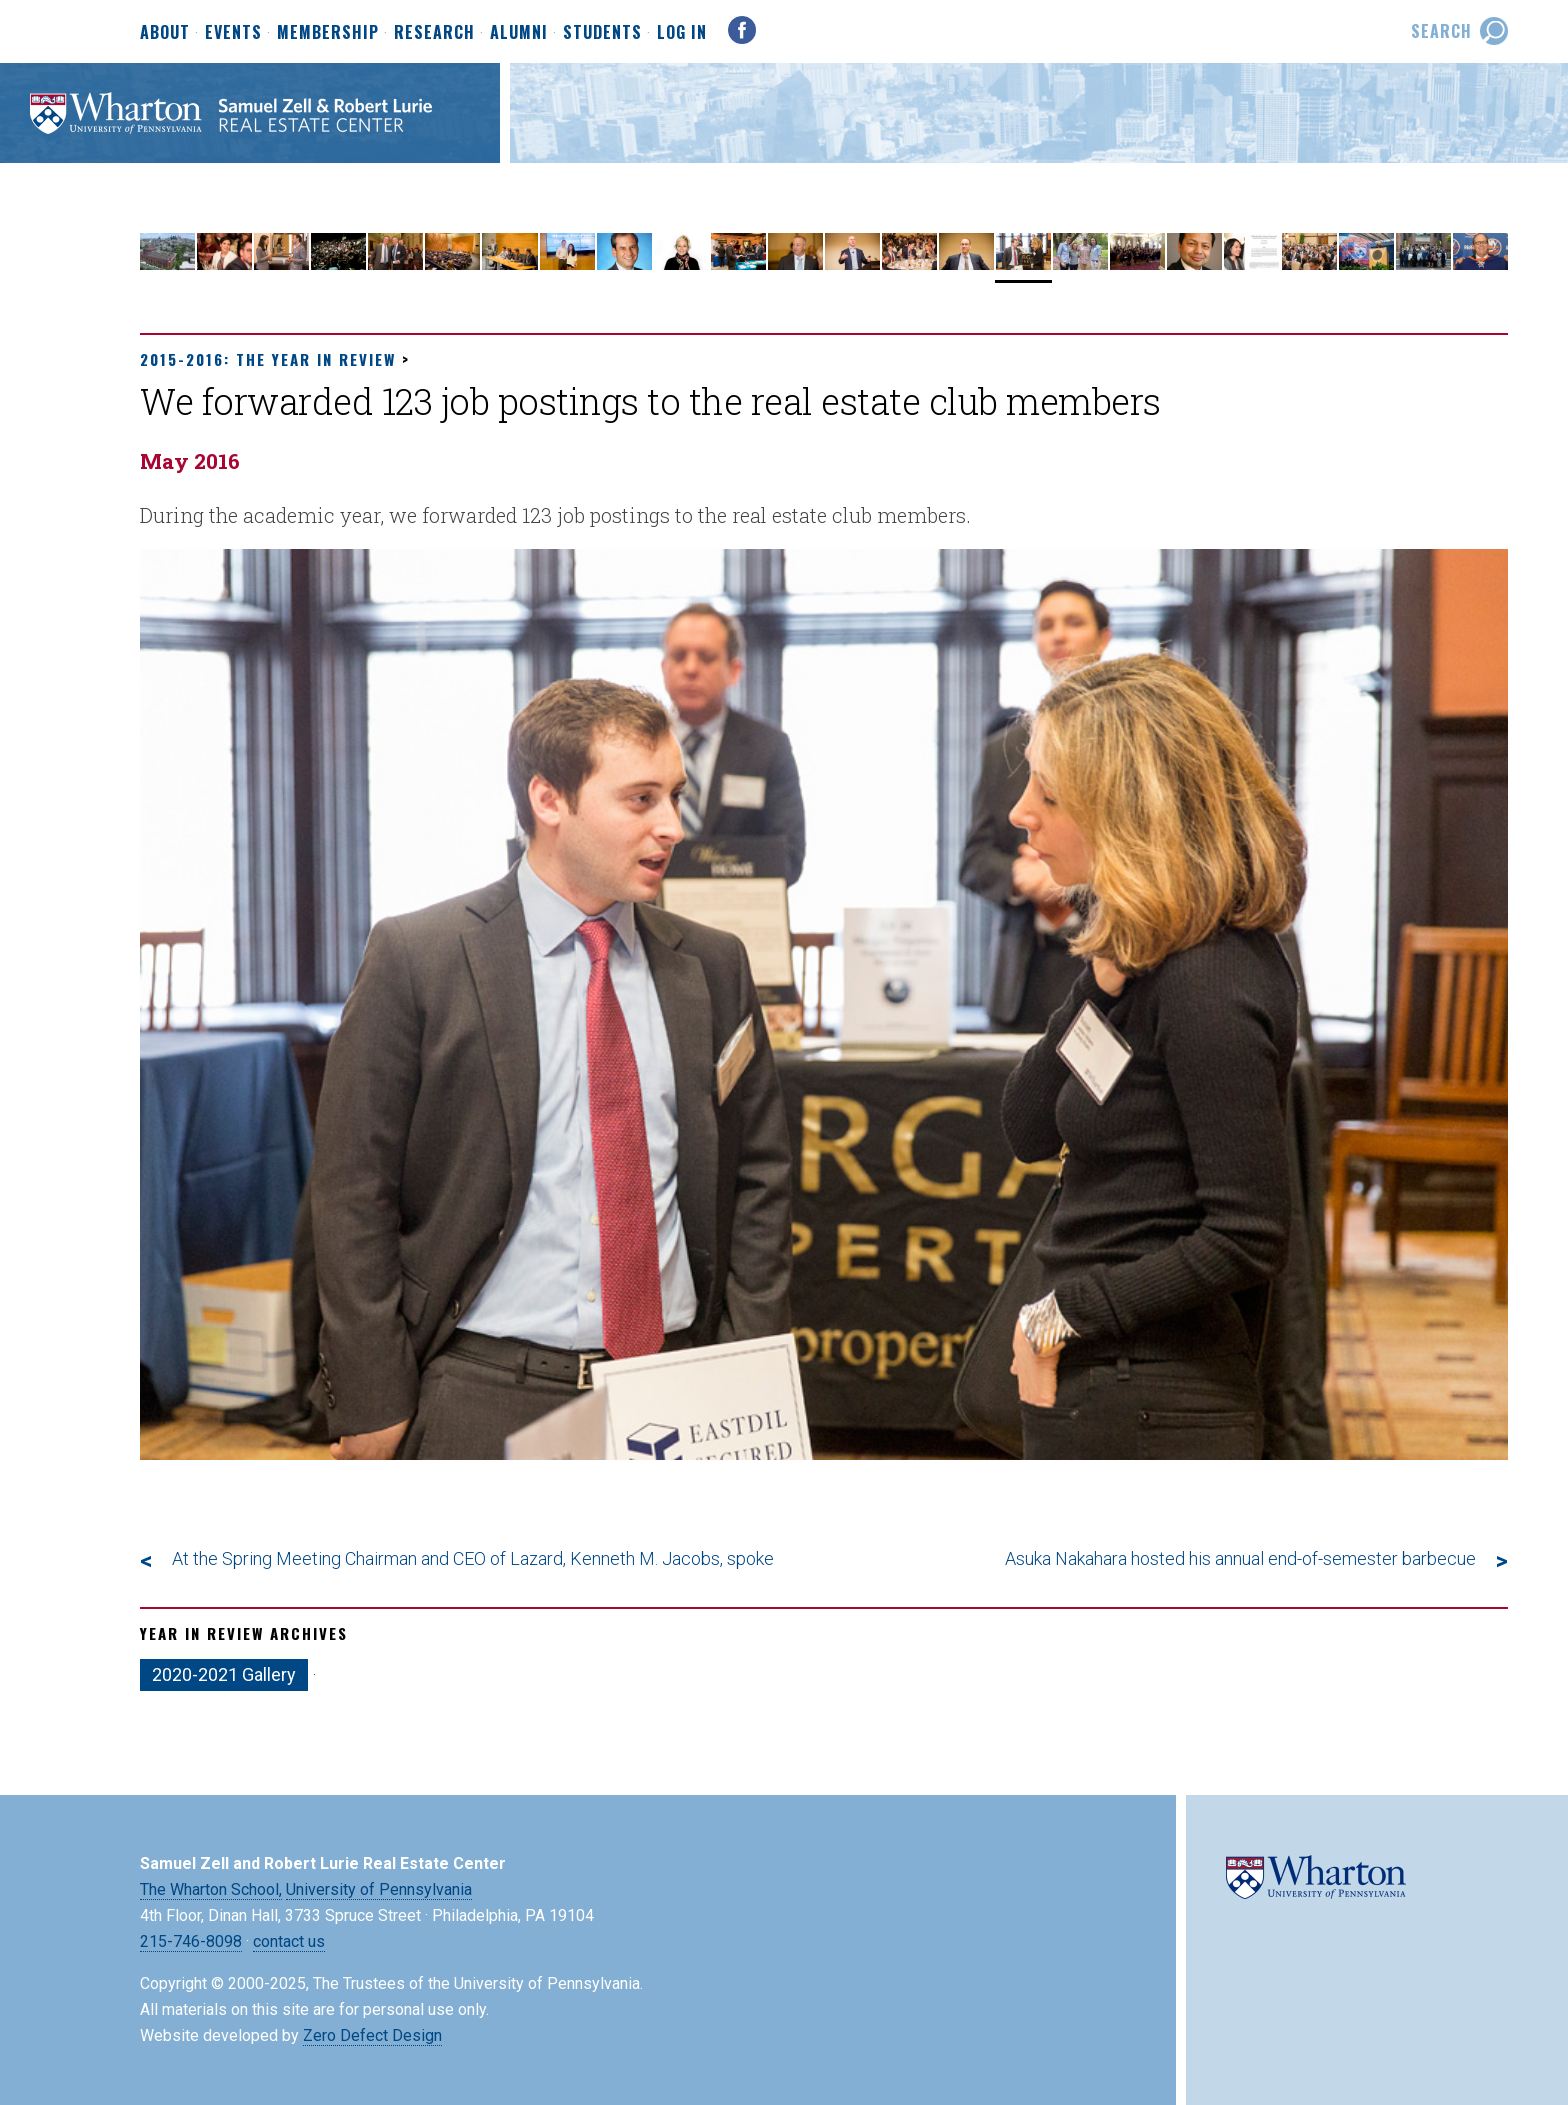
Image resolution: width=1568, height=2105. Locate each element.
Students (602, 33)
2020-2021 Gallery (224, 1674)
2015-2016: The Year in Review (268, 359)
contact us (289, 1941)
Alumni (519, 33)
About (165, 33)
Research (434, 33)
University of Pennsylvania (379, 1889)
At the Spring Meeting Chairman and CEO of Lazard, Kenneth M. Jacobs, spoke (473, 1558)
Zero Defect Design (372, 2035)
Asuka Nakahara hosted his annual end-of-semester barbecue (1240, 1558)
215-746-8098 (191, 1941)
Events (233, 33)
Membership (328, 33)
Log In (682, 32)
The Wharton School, (211, 1889)
